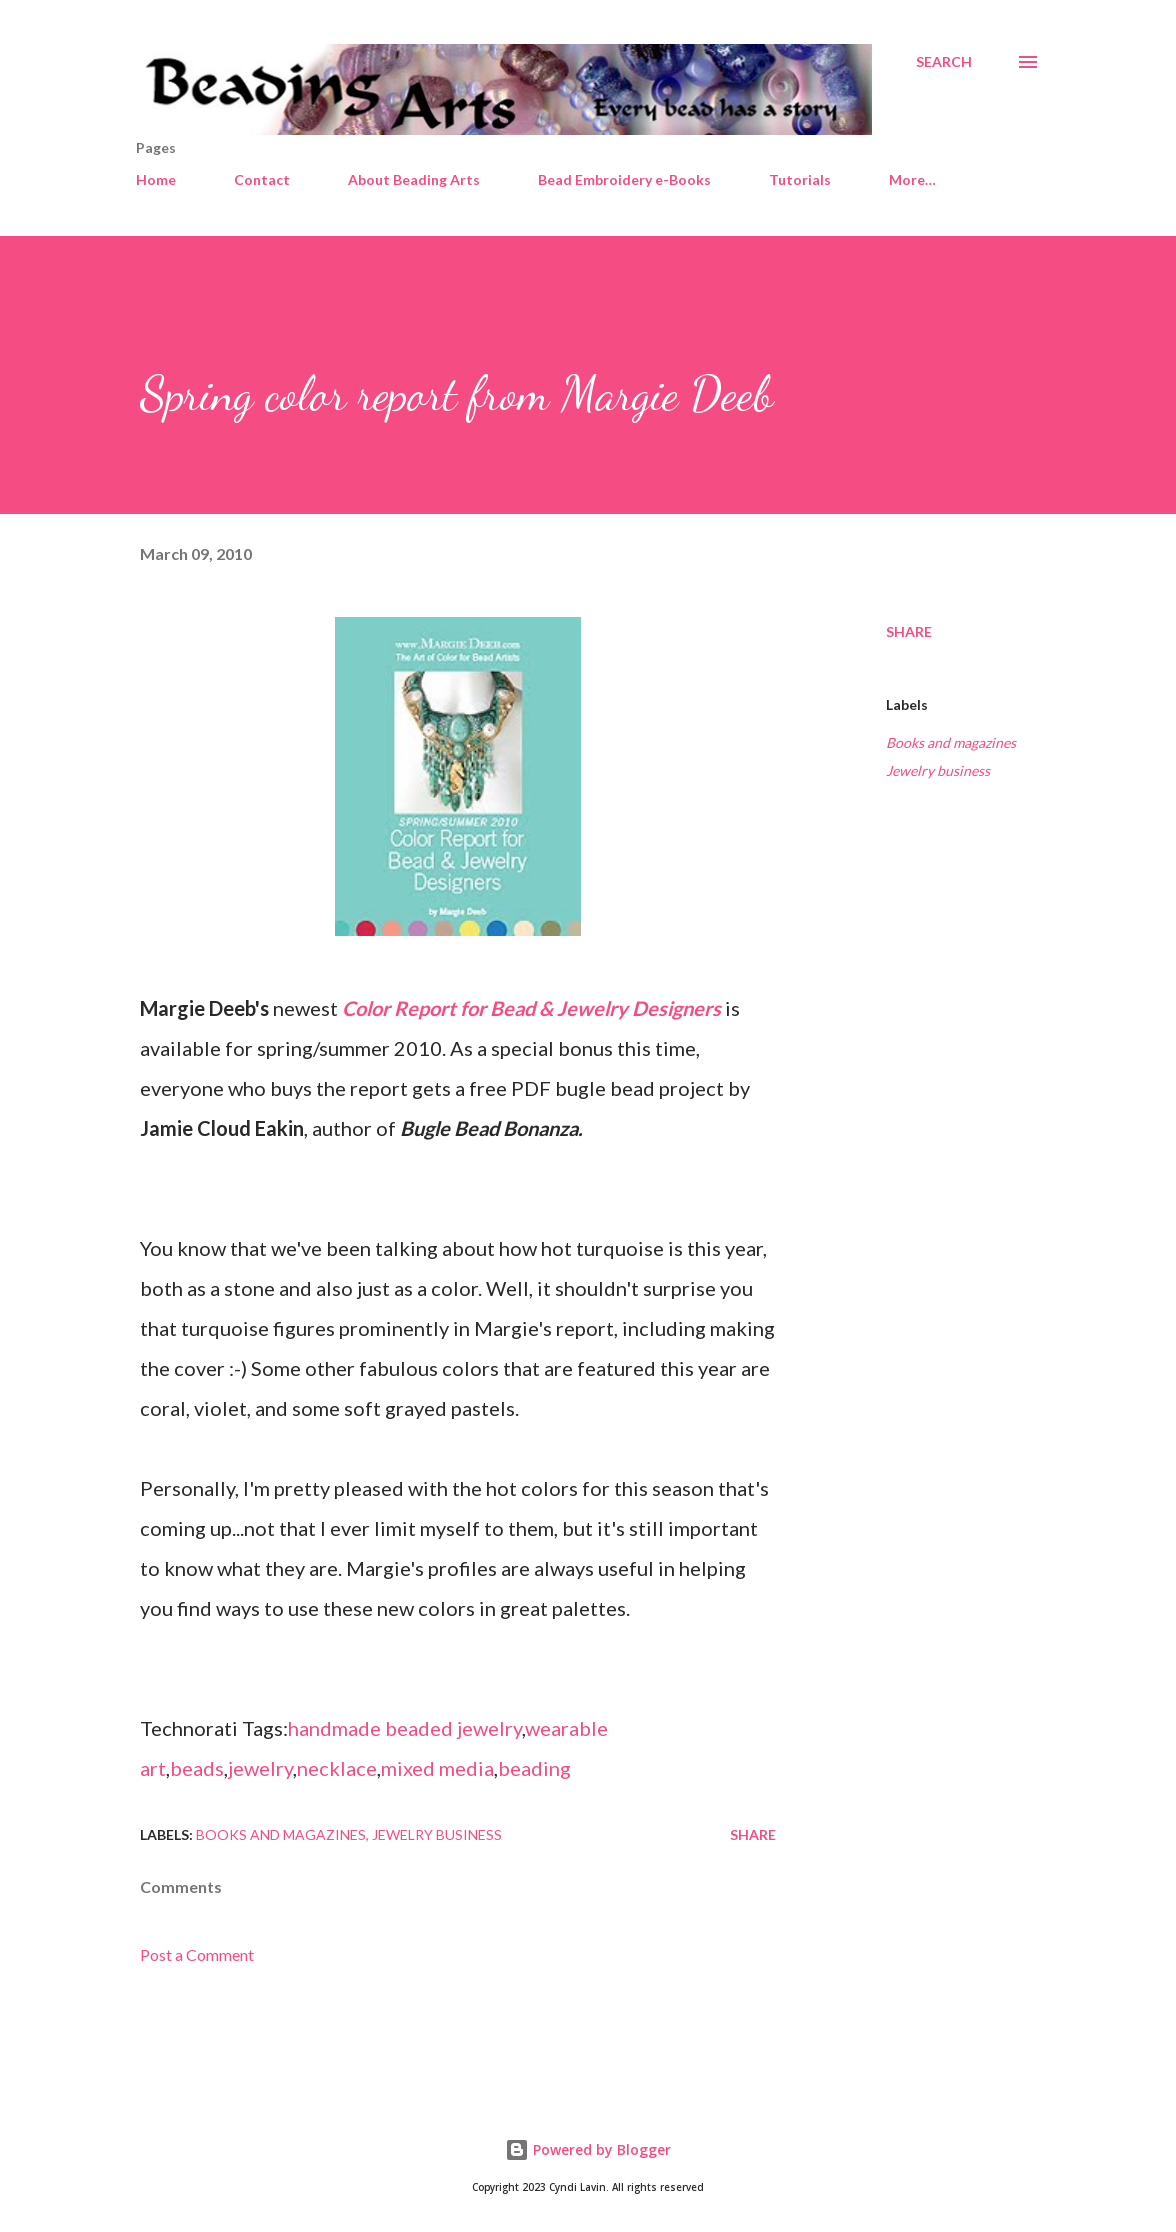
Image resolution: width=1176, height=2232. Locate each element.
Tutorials (800, 179)
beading (534, 1768)
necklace (337, 1768)
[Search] (944, 62)
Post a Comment (197, 1954)
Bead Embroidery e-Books (624, 179)
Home (156, 179)
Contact (262, 179)
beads (197, 1768)
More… (912, 179)
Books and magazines (951, 742)
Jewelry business (938, 770)
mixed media (437, 1768)
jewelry (260, 1768)
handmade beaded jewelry (405, 1728)
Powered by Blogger (588, 2149)
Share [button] (909, 631)
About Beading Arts (414, 179)
